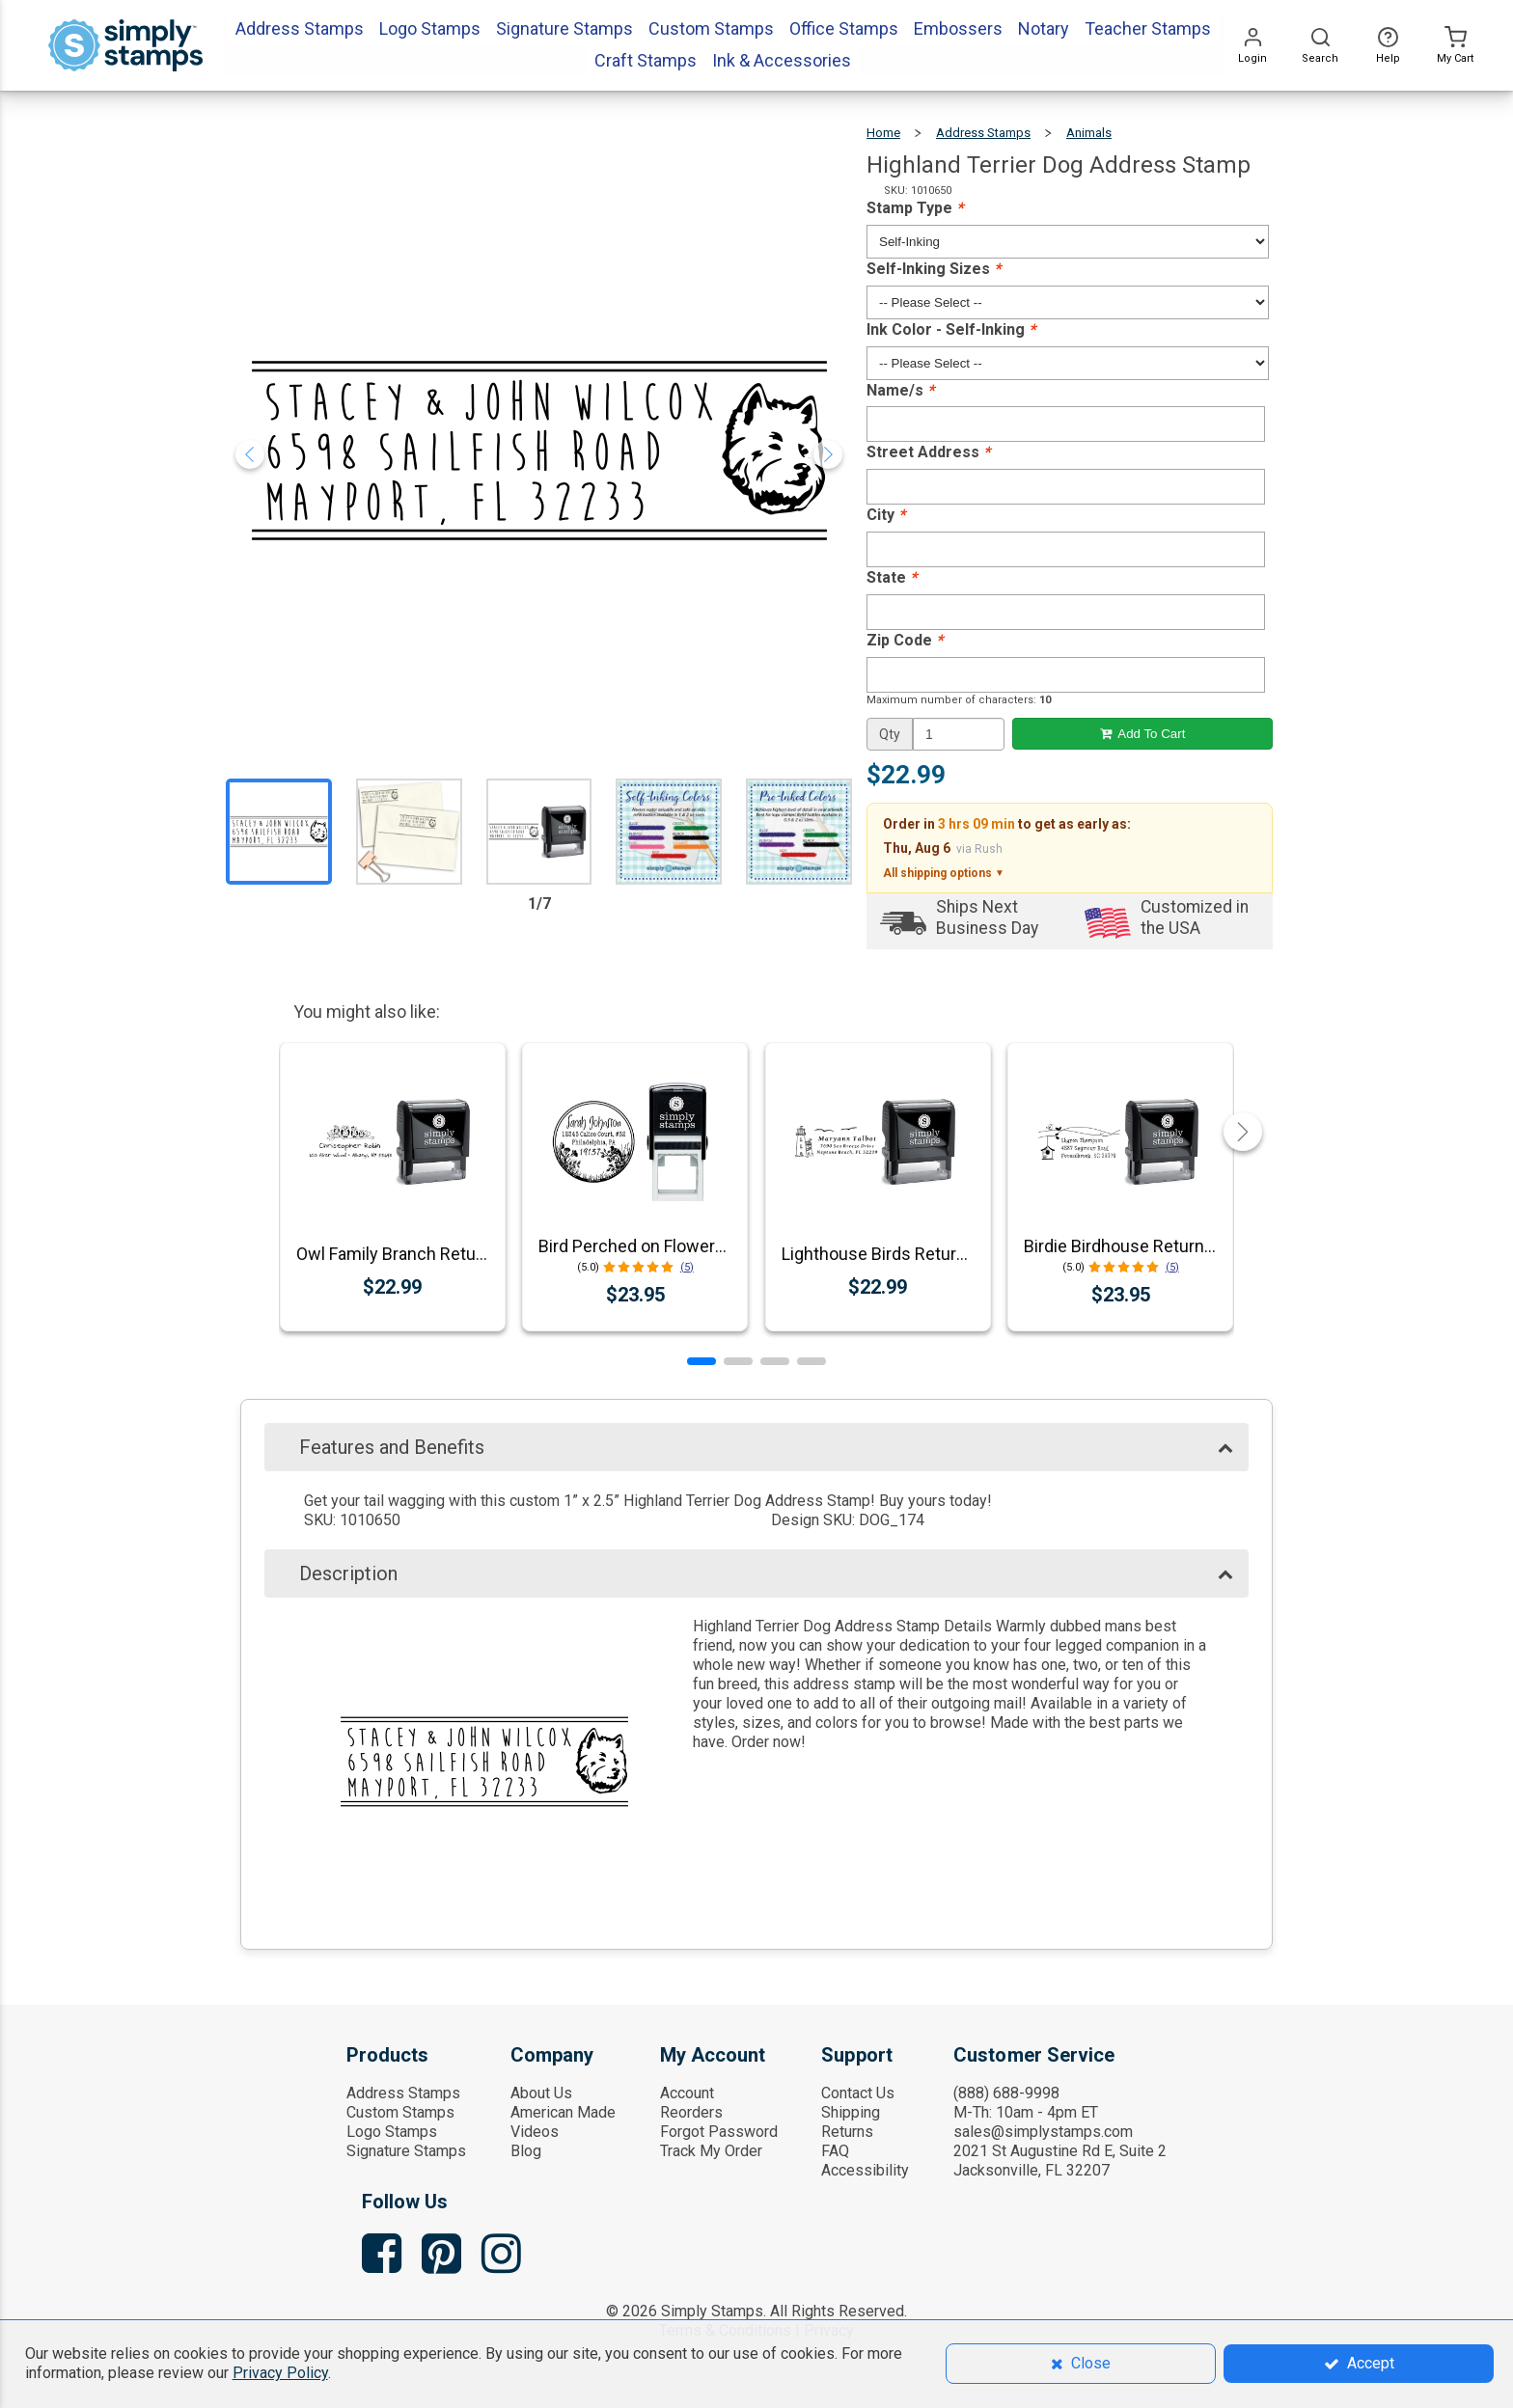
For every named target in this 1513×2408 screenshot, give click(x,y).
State (892, 577)
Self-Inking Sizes (934, 269)
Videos (534, 2131)
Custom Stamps (400, 2112)
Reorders (691, 2112)
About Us (541, 2093)
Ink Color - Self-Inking (951, 329)
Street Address (928, 452)
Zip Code (905, 640)
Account (687, 2093)
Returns (847, 2131)
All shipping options (943, 873)
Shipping (850, 2112)
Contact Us (857, 2093)
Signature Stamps (406, 2151)
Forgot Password (719, 2131)
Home (883, 132)
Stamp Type (915, 208)
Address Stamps (983, 132)
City (886, 515)
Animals (1089, 132)
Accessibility (865, 2170)
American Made (563, 2112)
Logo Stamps (391, 2131)
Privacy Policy (280, 2373)
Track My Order (711, 2151)
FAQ (835, 2151)
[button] (701, 1361)
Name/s (900, 390)
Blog (525, 2151)
